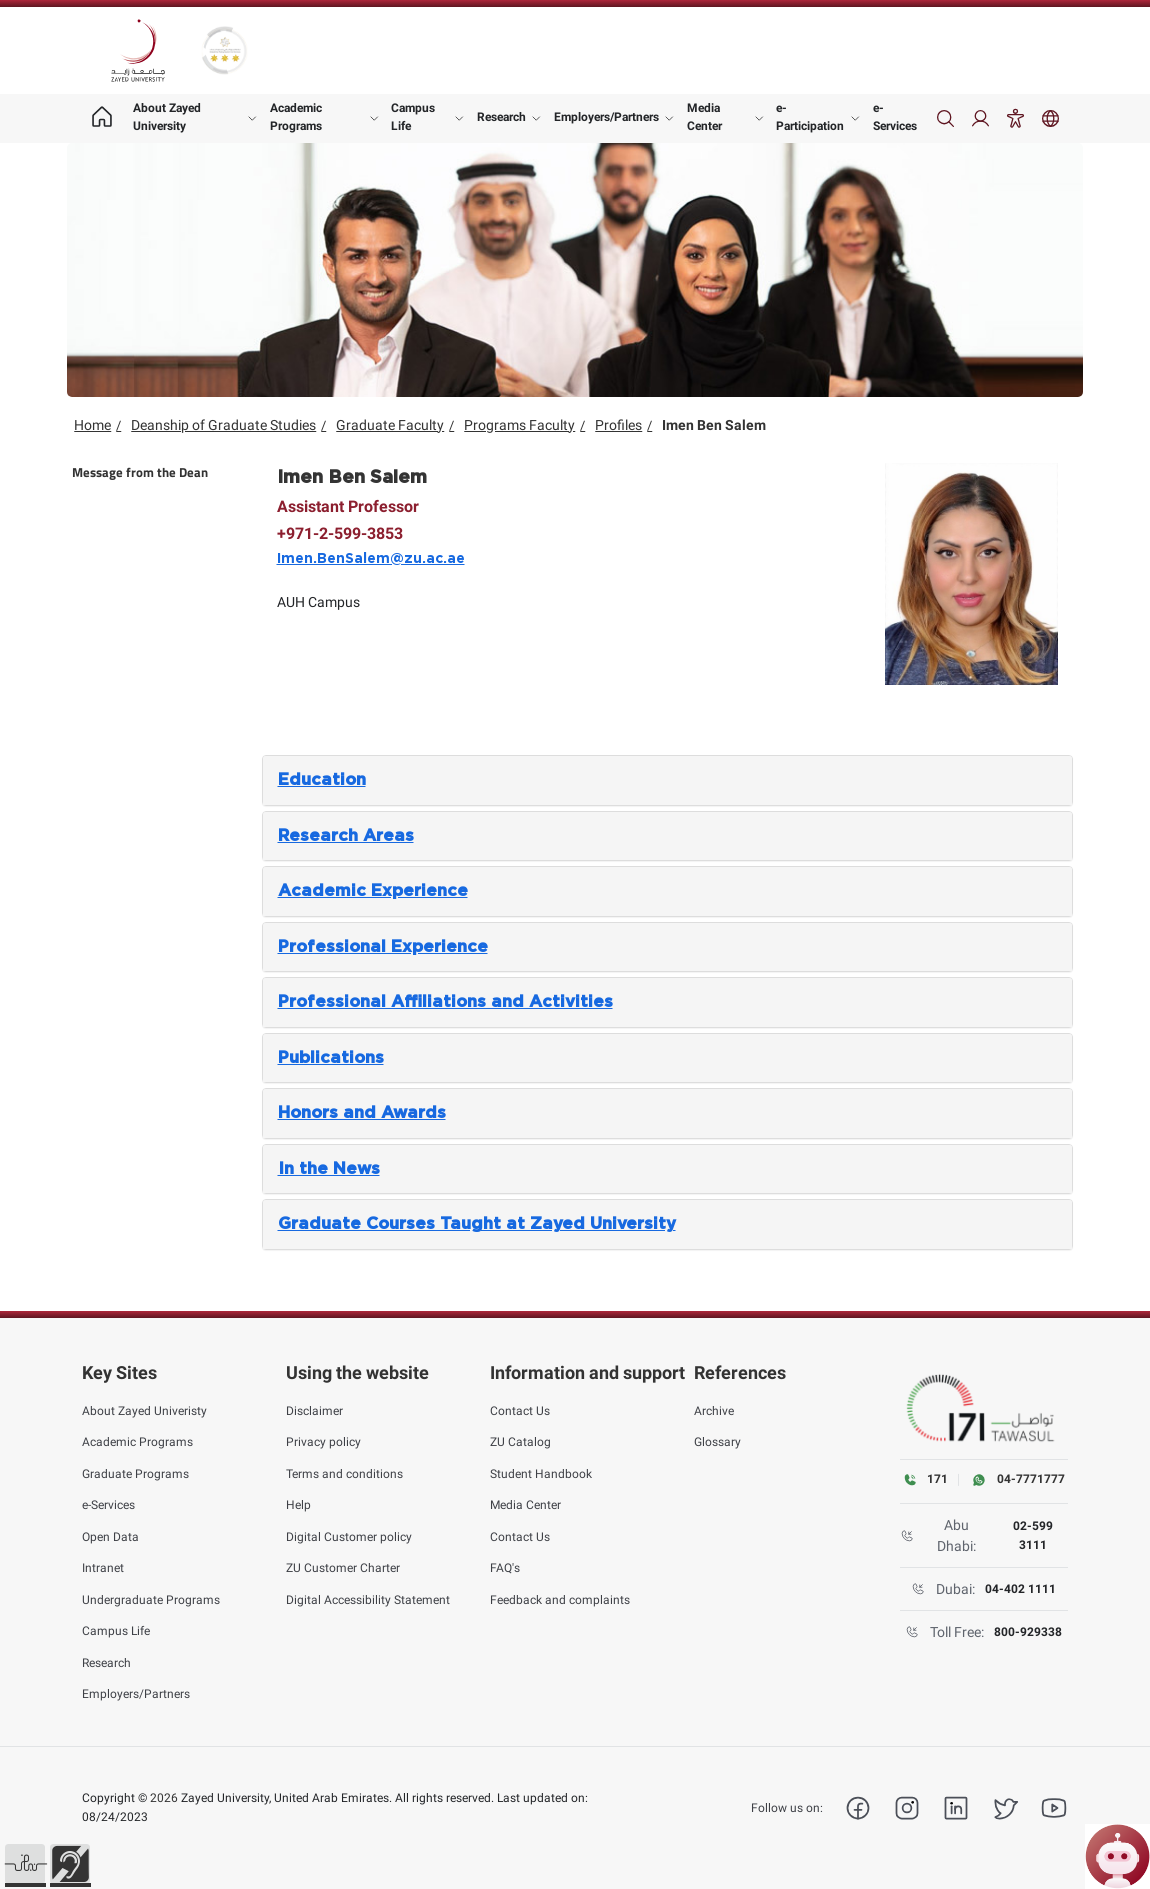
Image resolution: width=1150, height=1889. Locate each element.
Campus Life (413, 117)
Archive (714, 1411)
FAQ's (505, 1568)
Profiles (618, 425)
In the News (329, 1169)
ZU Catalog (520, 1442)
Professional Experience (383, 947)
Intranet (103, 1568)
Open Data (110, 1537)
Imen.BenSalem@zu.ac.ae (371, 559)
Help (298, 1505)
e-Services (895, 117)
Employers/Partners (606, 117)
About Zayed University (167, 117)
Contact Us (520, 1411)
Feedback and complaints (560, 1600)
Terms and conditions (344, 1474)
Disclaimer (314, 1411)
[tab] (667, 780)
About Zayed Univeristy (144, 1411)
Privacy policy (323, 1442)
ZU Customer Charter (343, 1568)
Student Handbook (541, 1474)
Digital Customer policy (349, 1537)
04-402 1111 (1020, 1589)
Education (322, 780)
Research (501, 117)
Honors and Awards (362, 1113)
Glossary (717, 1442)
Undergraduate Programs (151, 1600)
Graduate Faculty (390, 425)
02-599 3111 (1033, 1535)
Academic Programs (296, 117)
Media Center (704, 117)
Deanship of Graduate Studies (223, 425)
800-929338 (1028, 1632)
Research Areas (346, 836)
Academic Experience (373, 891)
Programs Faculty (519, 425)
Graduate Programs (135, 1474)
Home (92, 425)
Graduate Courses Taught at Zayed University (477, 1224)
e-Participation (810, 117)
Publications (331, 1058)
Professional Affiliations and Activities (445, 1002)
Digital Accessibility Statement (368, 1600)
